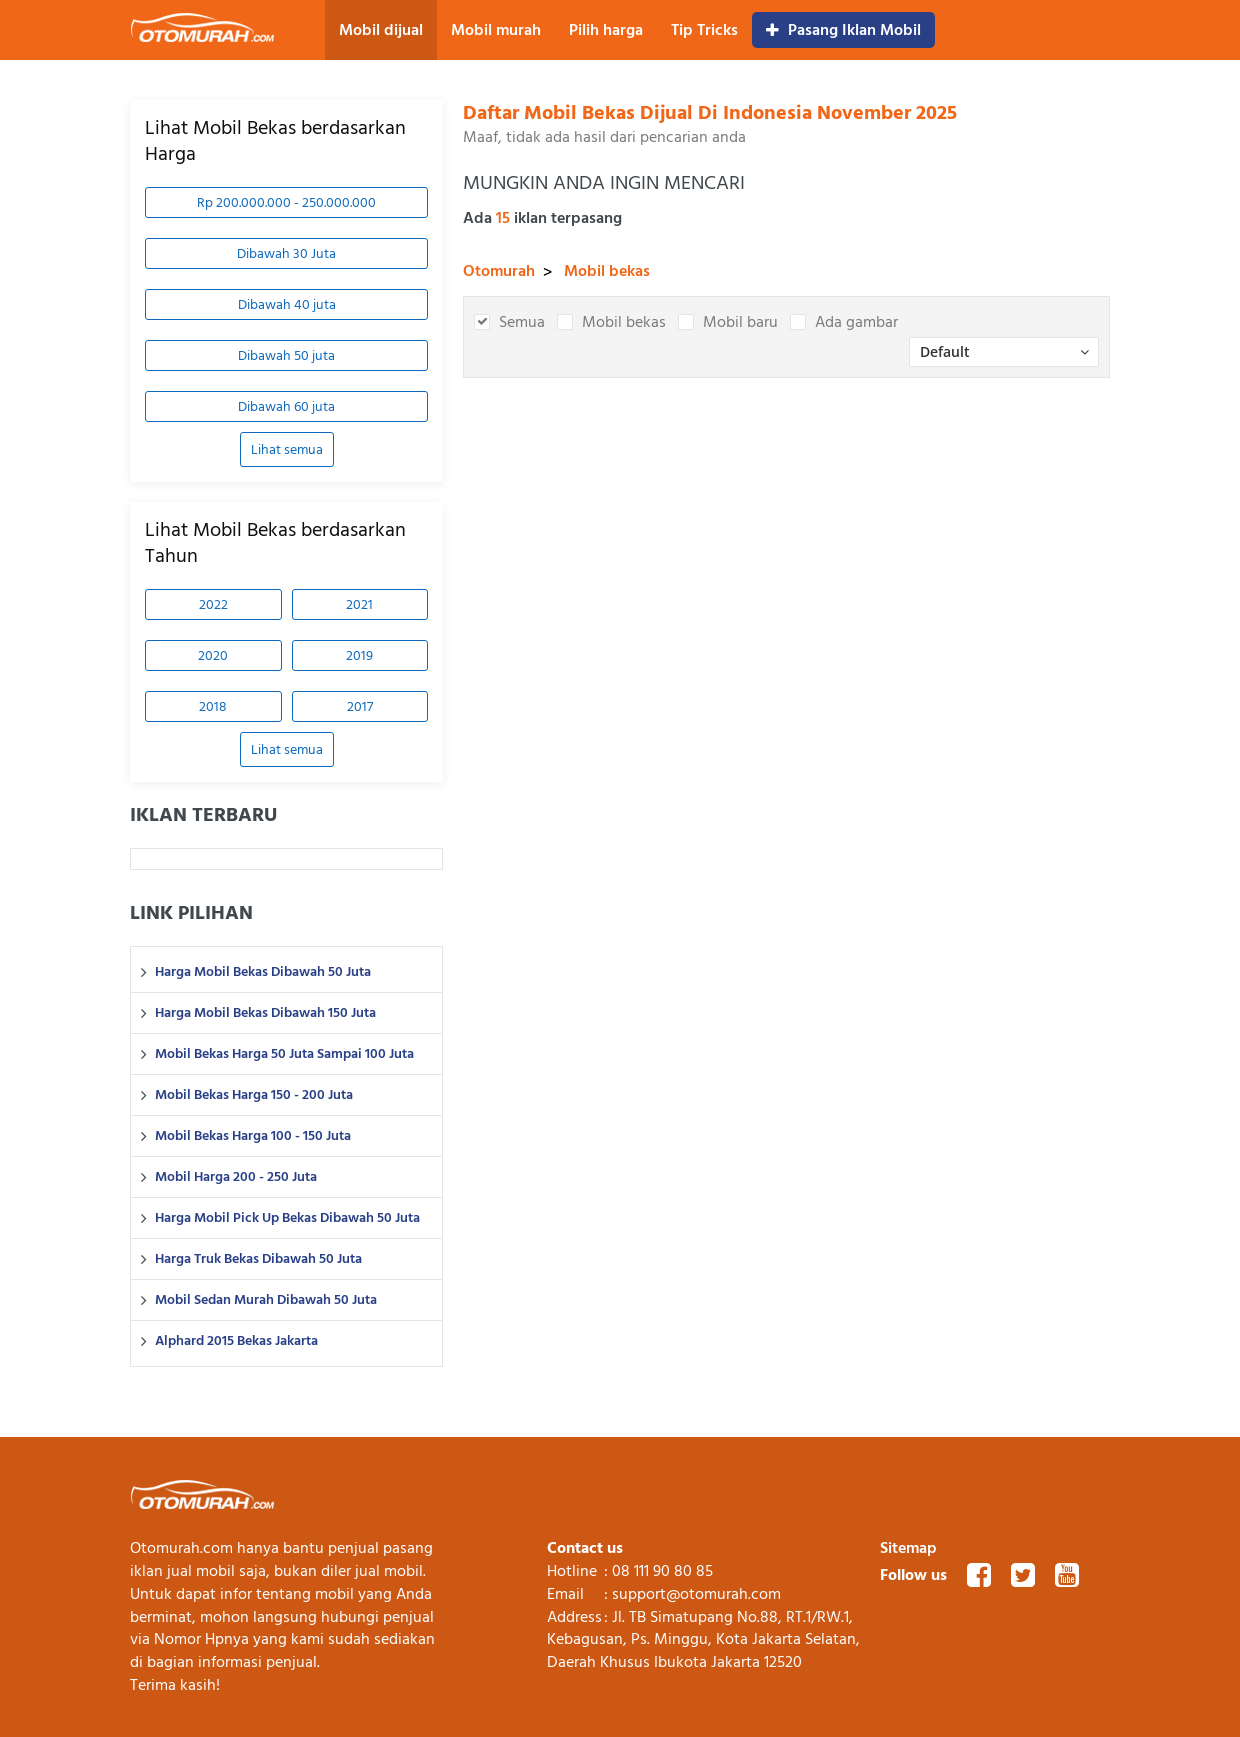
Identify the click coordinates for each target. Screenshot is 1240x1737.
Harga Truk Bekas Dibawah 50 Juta (258, 1259)
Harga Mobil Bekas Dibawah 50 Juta (263, 972)
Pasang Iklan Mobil (843, 30)
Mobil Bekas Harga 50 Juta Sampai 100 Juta (284, 1054)
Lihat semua (287, 449)
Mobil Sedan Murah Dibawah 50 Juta (266, 1300)
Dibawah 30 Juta (286, 253)
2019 (359, 655)
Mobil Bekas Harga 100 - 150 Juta (253, 1136)
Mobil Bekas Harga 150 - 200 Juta (254, 1095)
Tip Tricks (704, 30)
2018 (213, 706)
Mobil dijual (381, 30)
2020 (213, 655)
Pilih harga (606, 30)
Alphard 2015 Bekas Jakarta (236, 1341)
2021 (359, 604)
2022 (213, 604)
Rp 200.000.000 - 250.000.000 (286, 202)
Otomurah (499, 271)
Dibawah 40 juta (287, 304)
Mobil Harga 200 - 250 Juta (236, 1177)
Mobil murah (496, 30)
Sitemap (908, 1548)
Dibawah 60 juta (286, 406)
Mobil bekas (607, 271)
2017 (360, 706)
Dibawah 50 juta (286, 355)
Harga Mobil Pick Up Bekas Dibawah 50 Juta (287, 1218)
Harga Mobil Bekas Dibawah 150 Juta (265, 1013)
